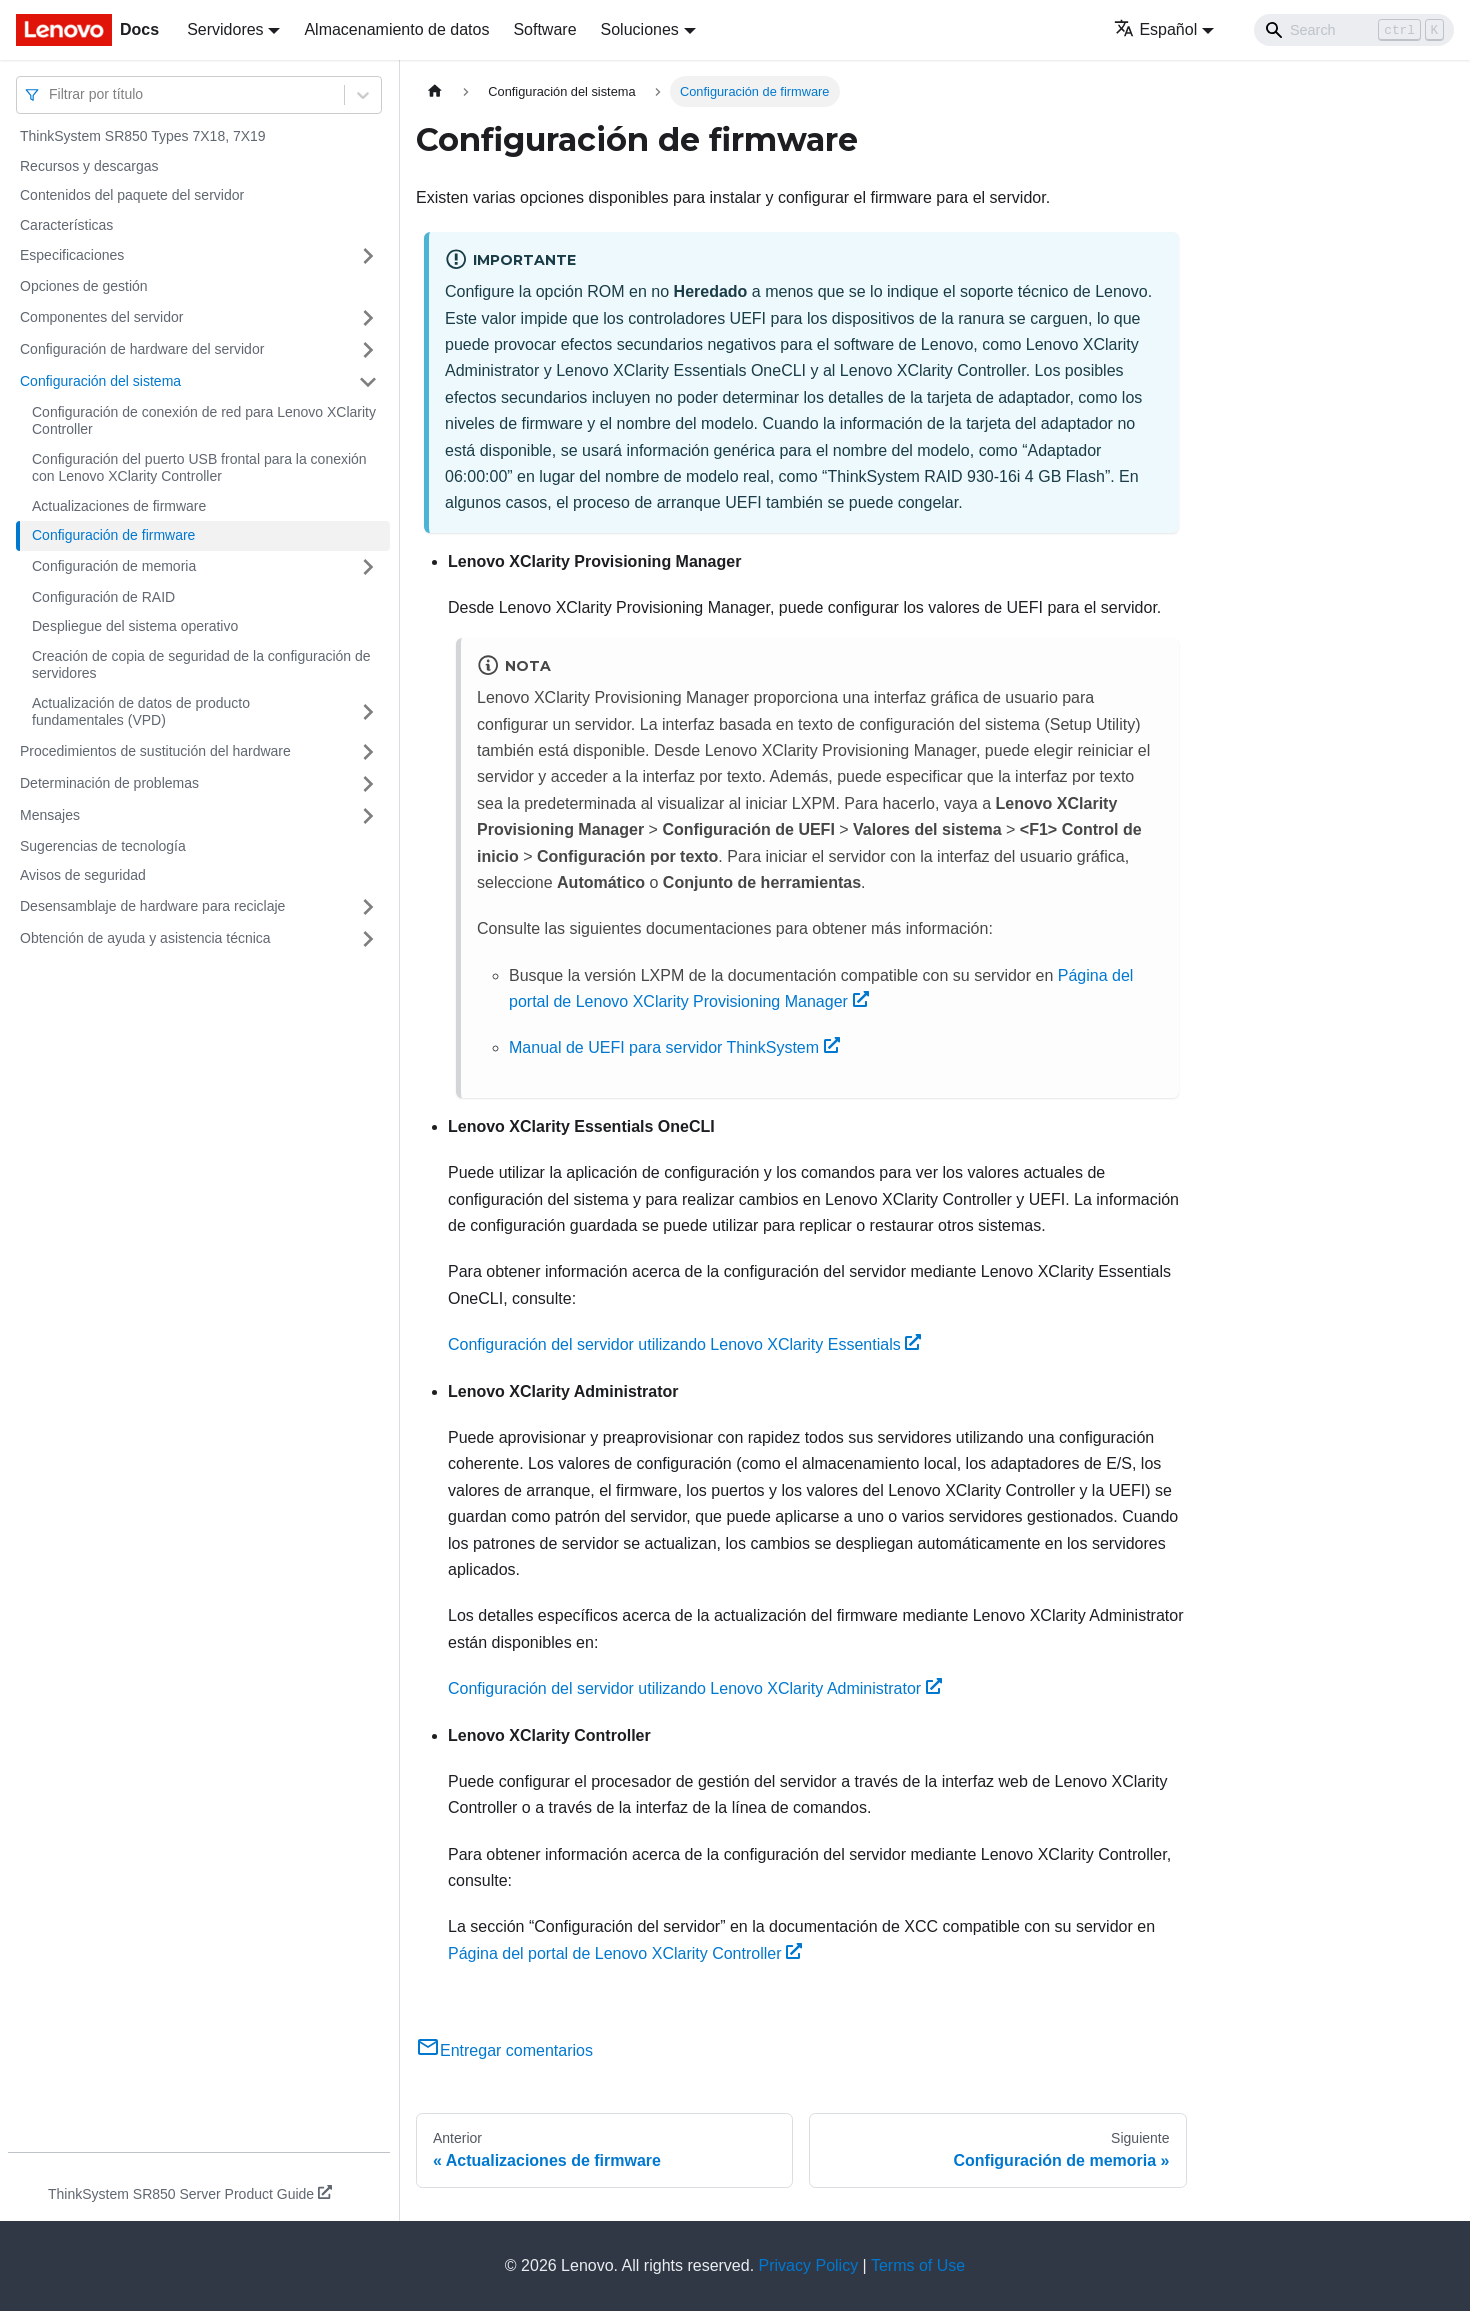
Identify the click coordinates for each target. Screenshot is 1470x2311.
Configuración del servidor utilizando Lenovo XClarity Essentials (684, 1344)
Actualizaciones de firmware (119, 506)
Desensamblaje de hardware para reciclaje (152, 906)
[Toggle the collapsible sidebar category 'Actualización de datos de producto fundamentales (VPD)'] (368, 712)
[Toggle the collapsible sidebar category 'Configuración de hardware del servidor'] (368, 350)
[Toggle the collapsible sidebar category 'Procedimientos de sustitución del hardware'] (368, 752)
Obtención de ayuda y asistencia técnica (145, 938)
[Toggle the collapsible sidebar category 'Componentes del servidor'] (368, 318)
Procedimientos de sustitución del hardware (155, 751)
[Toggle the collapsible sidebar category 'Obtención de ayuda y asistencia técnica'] (368, 939)
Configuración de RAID (103, 597)
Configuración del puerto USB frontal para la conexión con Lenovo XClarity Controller (199, 468)
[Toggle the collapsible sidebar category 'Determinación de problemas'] (368, 784)
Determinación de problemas (109, 783)
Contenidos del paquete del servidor (132, 195)
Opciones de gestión (84, 286)
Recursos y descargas (89, 166)
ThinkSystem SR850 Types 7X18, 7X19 (143, 136)
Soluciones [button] (640, 29)
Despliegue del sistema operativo (135, 626)
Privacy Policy (809, 2265)
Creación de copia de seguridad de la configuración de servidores (201, 665)
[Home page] (435, 91)
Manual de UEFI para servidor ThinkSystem (674, 1047)
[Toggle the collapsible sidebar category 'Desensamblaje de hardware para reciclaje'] (368, 907)
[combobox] (51, 94)
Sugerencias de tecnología (103, 846)
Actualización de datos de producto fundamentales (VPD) (141, 712)
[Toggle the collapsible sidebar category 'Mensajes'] (368, 816)
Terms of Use (918, 2265)
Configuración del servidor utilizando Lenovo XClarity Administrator (695, 1688)
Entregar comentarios (504, 2050)
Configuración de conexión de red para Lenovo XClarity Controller (204, 421)
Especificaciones (72, 255)
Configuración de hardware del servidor (142, 349)
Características (66, 225)
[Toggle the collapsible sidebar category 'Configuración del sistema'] (368, 382)
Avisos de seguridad (83, 875)
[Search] (1354, 30)
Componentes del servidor (101, 317)
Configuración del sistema (100, 381)
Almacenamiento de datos (396, 29)
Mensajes (50, 815)
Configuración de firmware (113, 535)
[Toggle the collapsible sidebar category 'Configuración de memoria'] (368, 567)
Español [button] (1155, 29)
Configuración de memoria (114, 566)
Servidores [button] (225, 29)
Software (544, 29)
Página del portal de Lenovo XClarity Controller (625, 1953)
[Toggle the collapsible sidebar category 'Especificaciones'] (368, 256)
